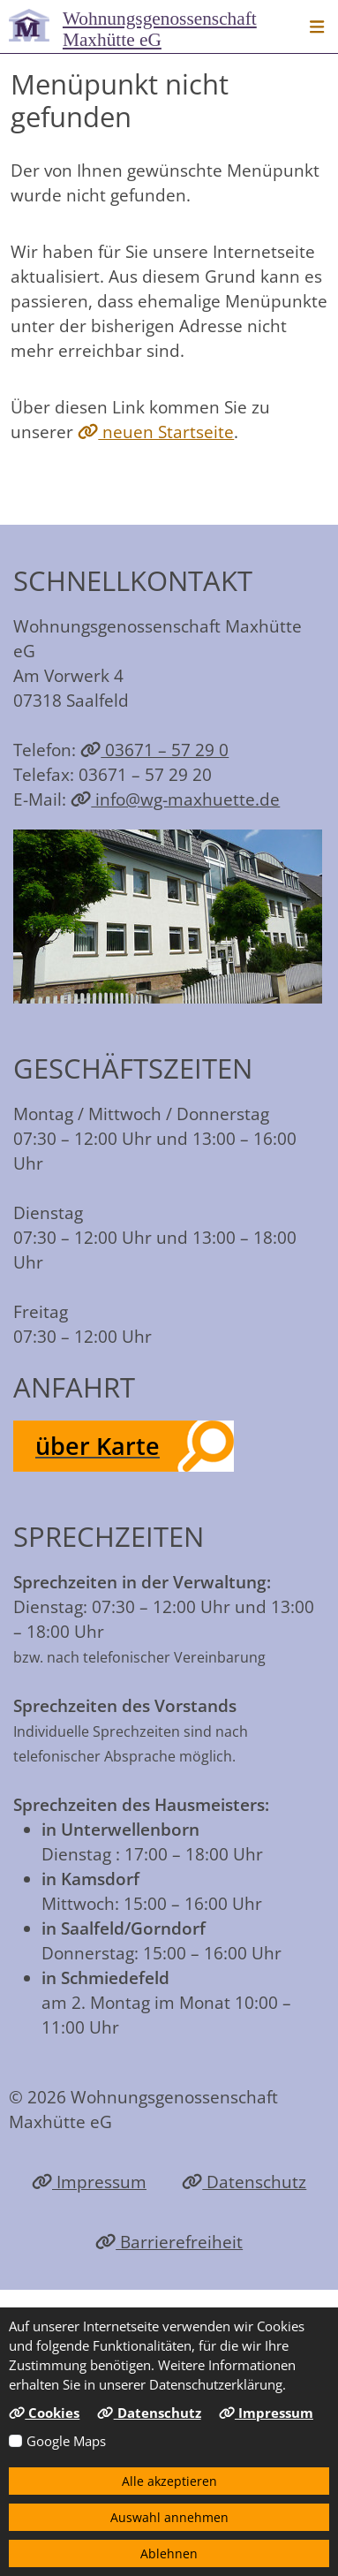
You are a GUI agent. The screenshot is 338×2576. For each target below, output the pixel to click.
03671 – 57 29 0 (154, 750)
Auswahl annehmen (169, 2517)
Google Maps (66, 2441)
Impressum (89, 2182)
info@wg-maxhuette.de (175, 799)
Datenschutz (244, 2182)
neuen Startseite (156, 431)
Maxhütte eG (160, 29)
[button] (317, 26)
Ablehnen (169, 2553)
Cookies (44, 2412)
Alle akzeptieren (169, 2481)
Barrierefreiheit (169, 2242)
